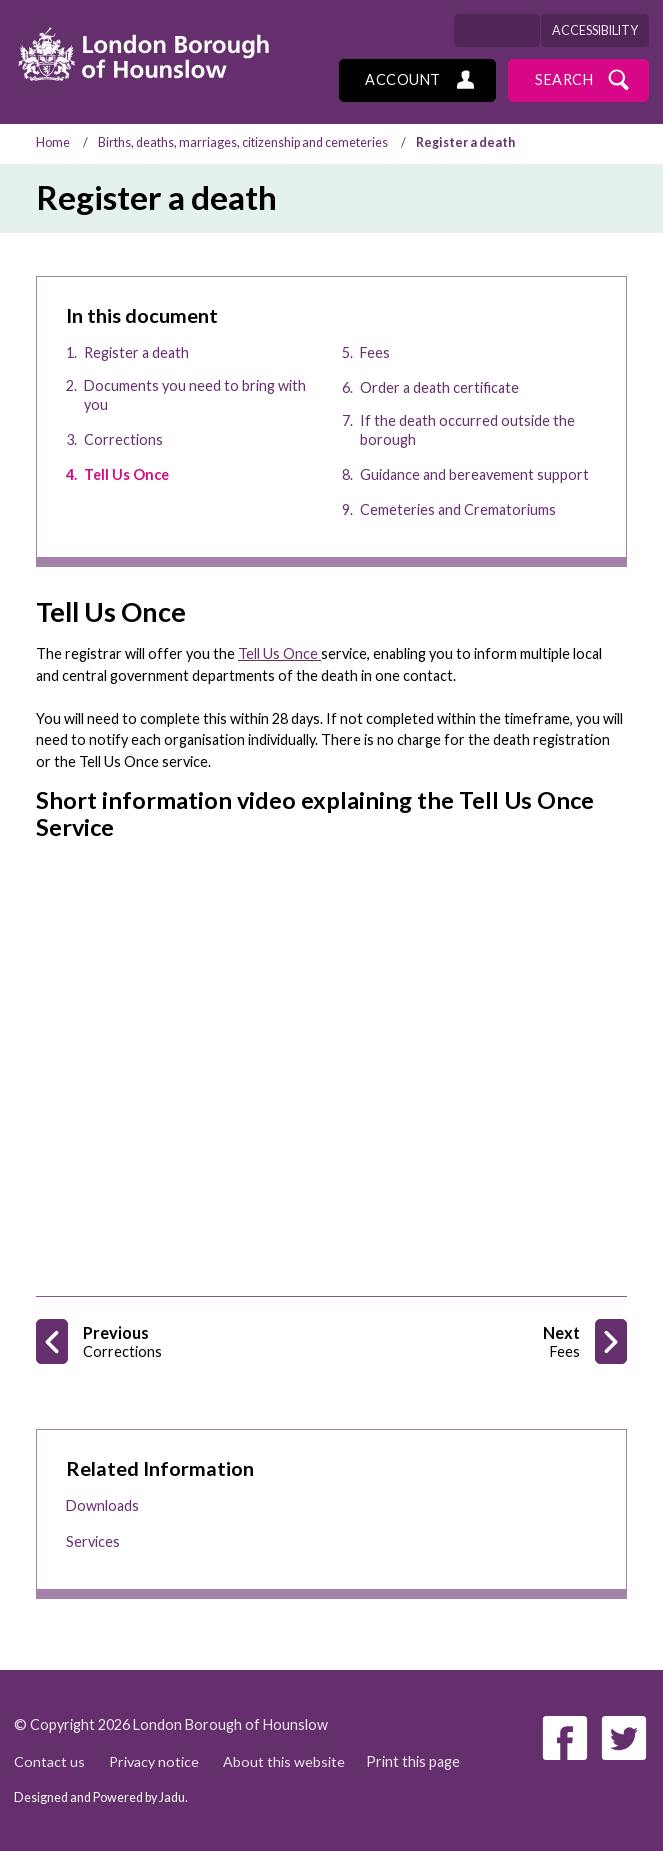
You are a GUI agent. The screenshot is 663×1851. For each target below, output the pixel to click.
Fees (375, 352)
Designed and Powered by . (101, 1797)
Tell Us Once (279, 653)
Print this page (414, 1761)
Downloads (102, 1505)
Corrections (123, 439)
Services (93, 1541)
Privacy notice (154, 1761)
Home (53, 142)
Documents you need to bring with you (195, 395)
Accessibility (595, 30)
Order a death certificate (439, 387)
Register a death (136, 352)
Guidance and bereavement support (474, 474)
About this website (285, 1761)
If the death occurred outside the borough (467, 430)
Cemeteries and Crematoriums (458, 509)
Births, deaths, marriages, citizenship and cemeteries (243, 142)
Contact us (49, 1761)
